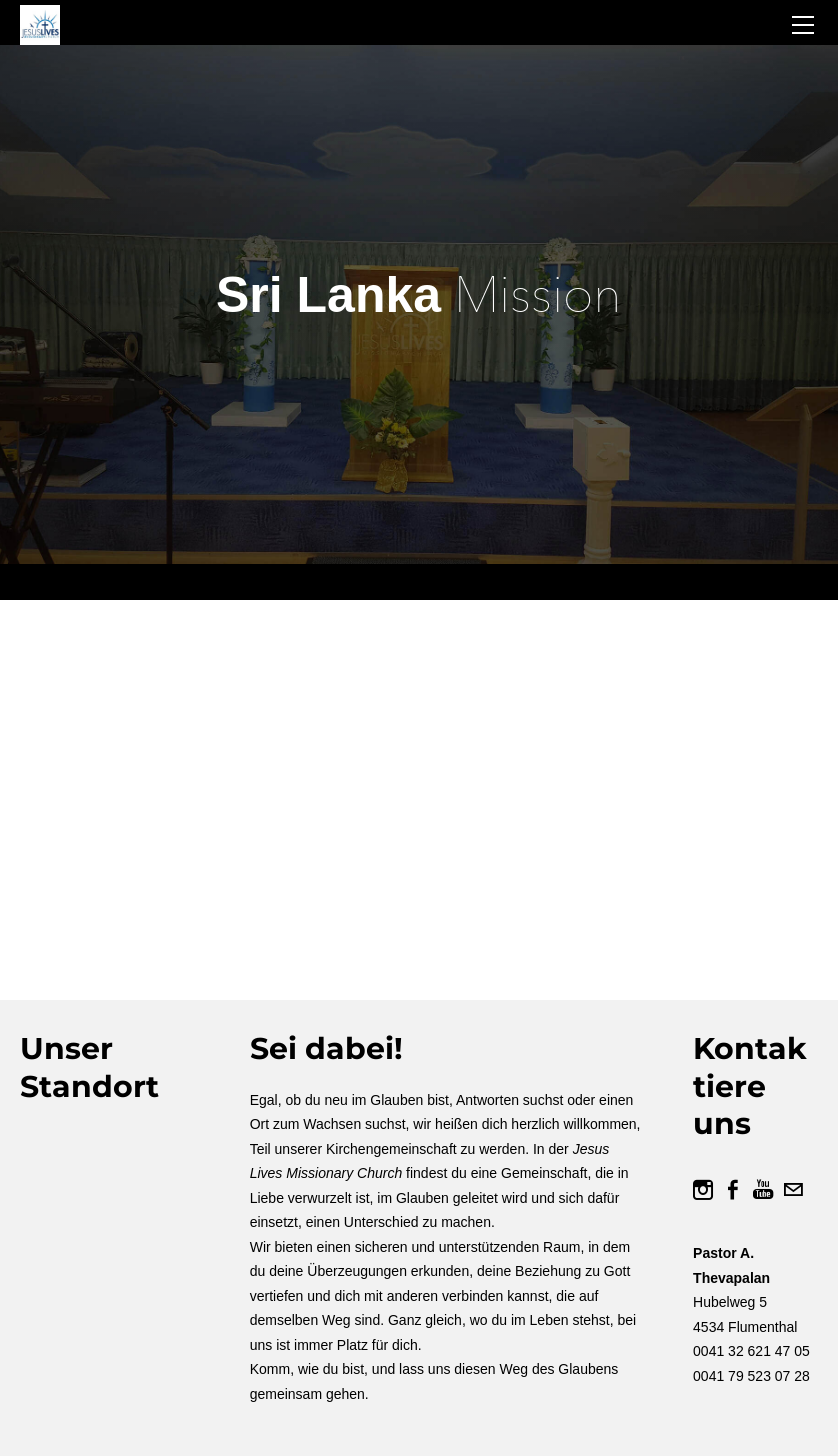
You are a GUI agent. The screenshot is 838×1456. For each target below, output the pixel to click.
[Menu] (803, 25)
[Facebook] (733, 1190)
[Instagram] (703, 1190)
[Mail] (793, 1190)
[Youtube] (763, 1190)
